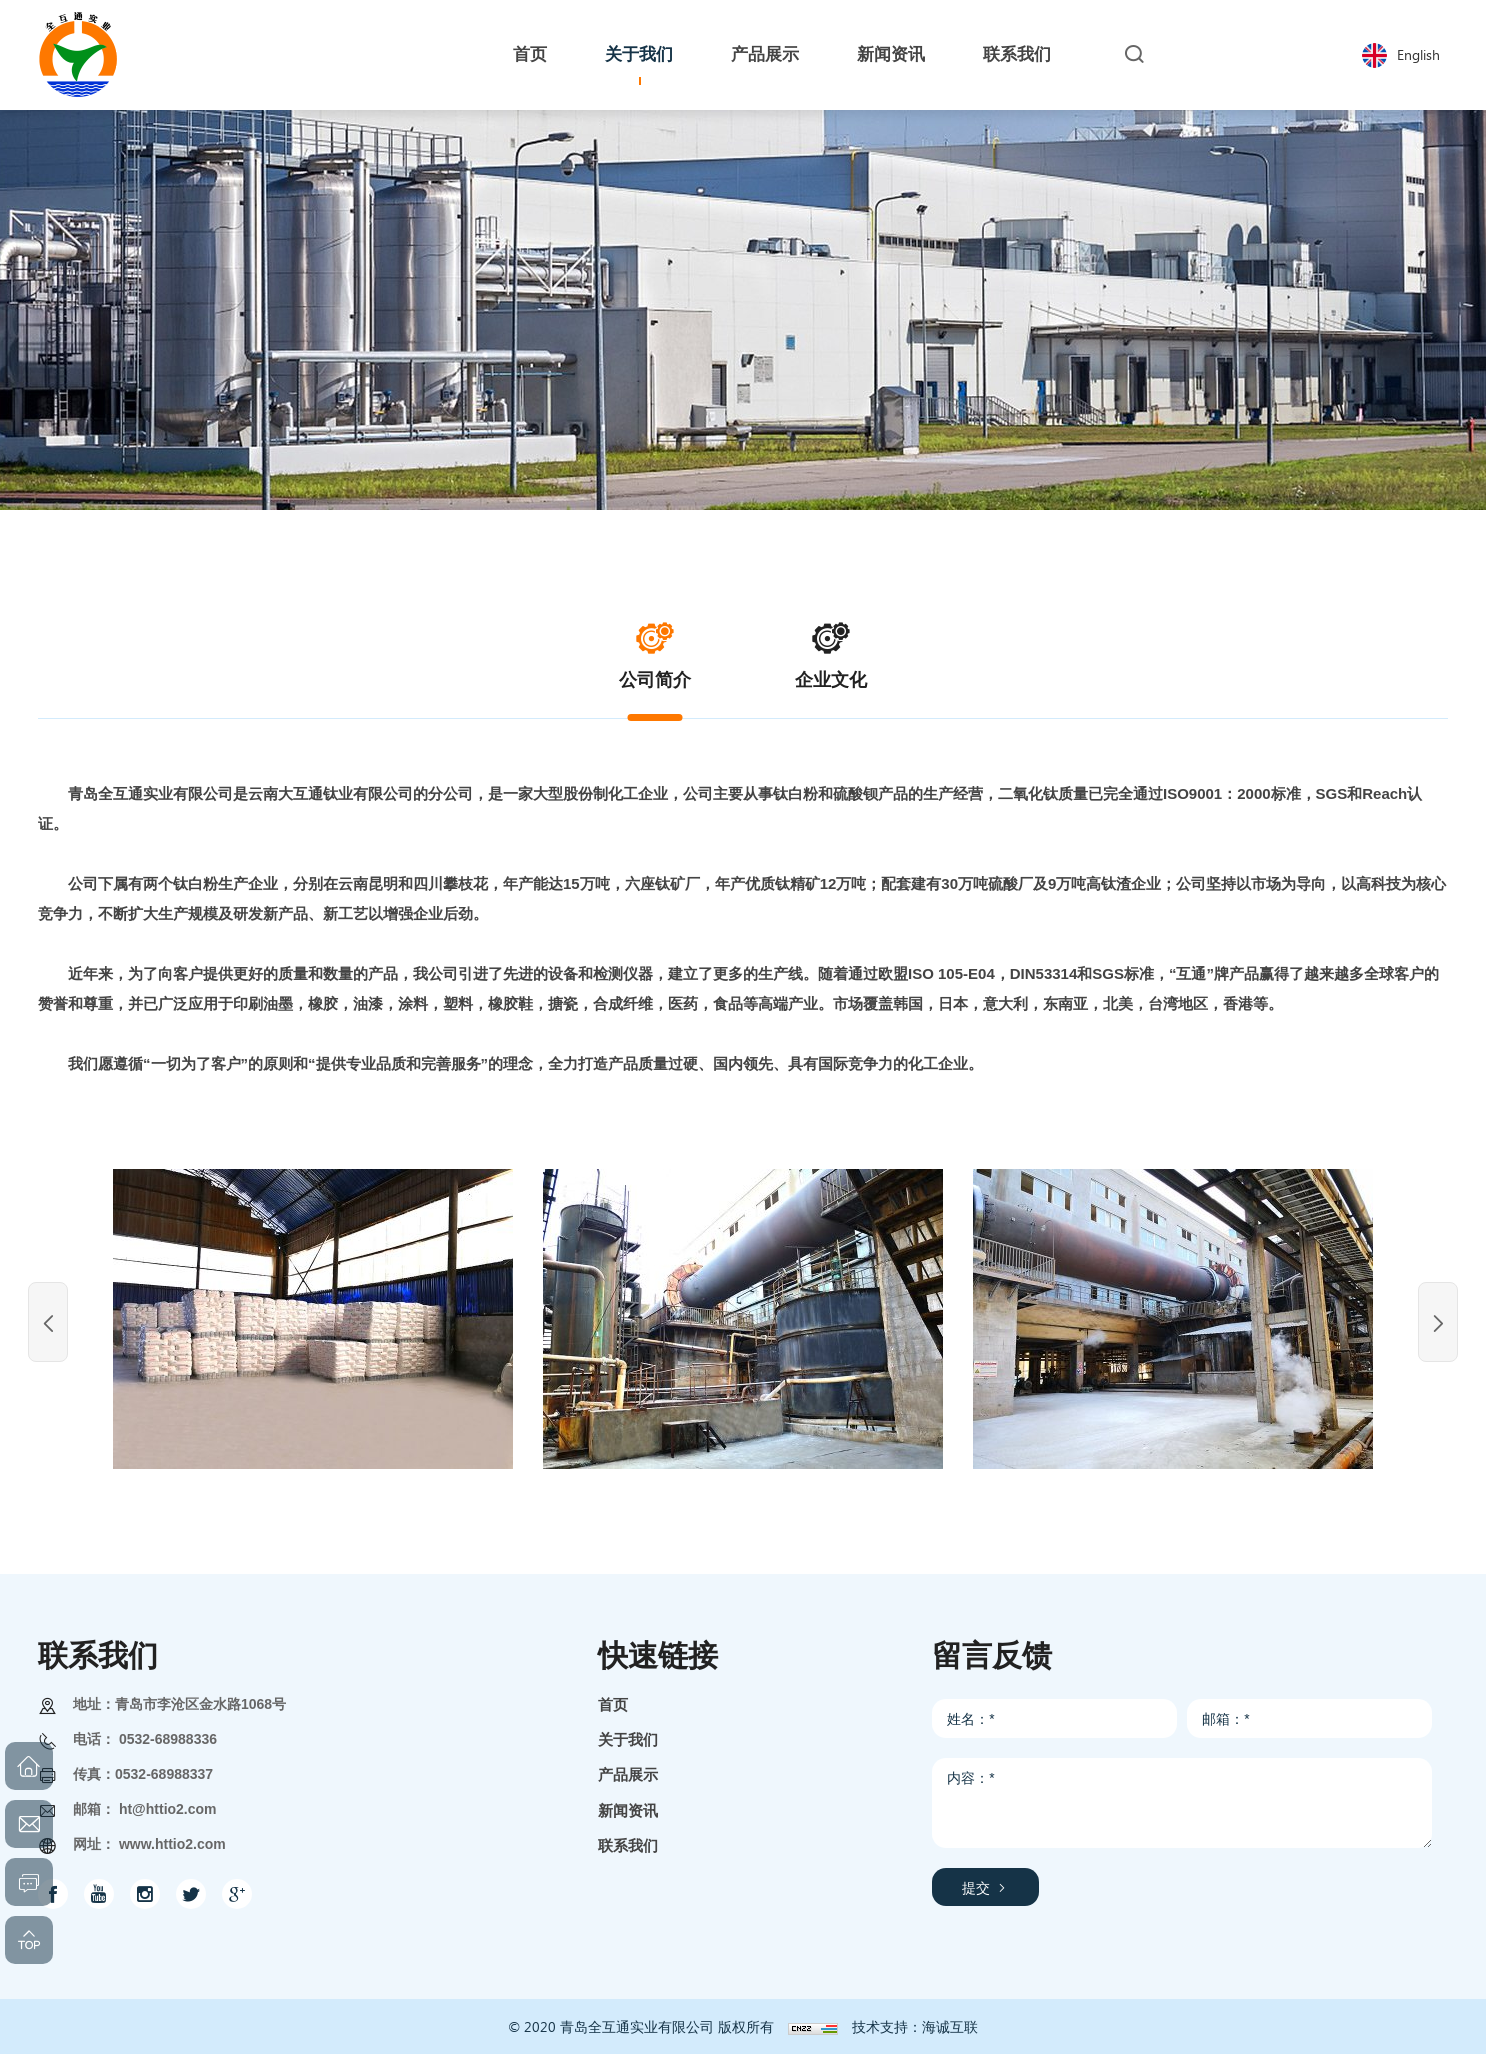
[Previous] (48, 1322)
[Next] (1438, 1322)
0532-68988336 (168, 1739)
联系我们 (628, 1845)
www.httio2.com (172, 1844)
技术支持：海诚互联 (915, 2026)
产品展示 (628, 1774)
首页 (613, 1704)
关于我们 (628, 1739)
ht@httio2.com (168, 1809)
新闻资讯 (628, 1810)
